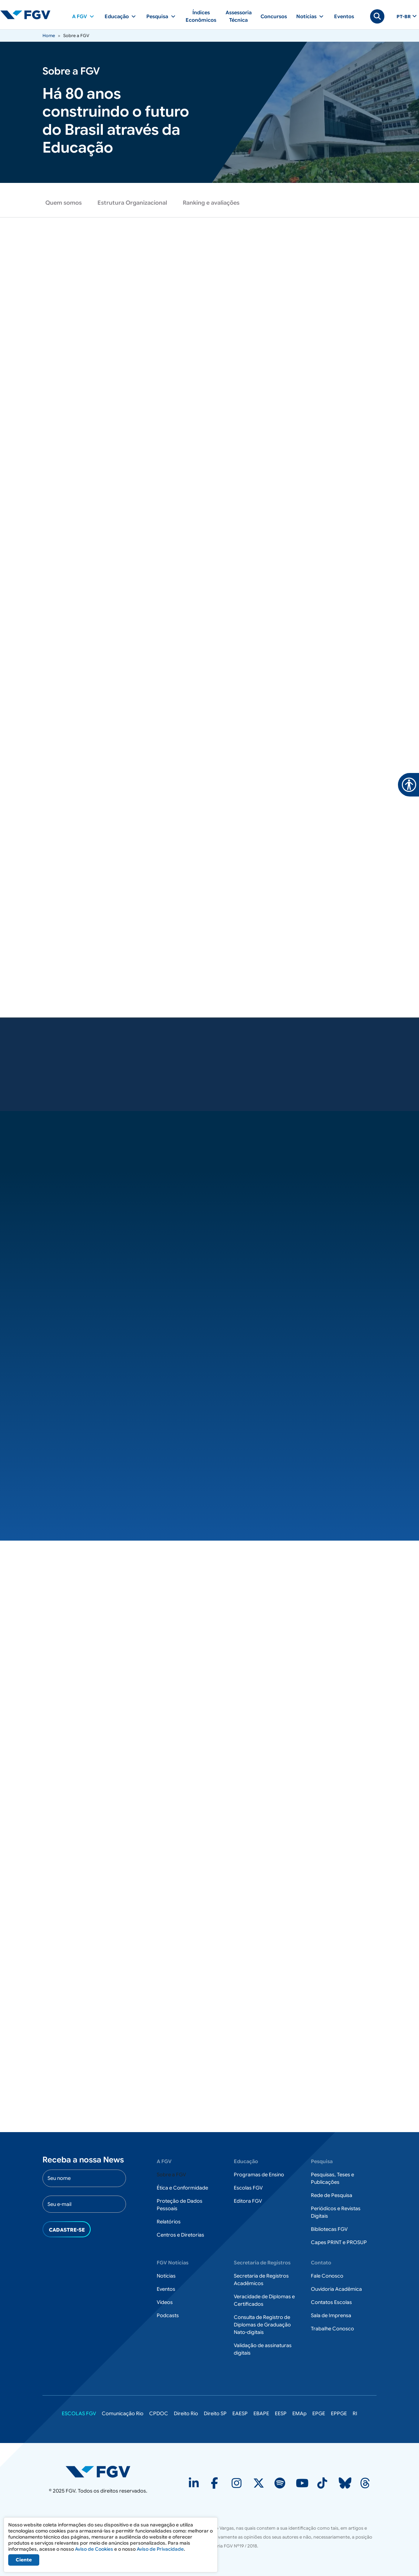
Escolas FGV (248, 2188)
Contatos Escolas (331, 2302)
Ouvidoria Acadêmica (336, 2289)
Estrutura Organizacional (132, 202)
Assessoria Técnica (239, 16)
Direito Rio (186, 2414)
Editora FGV (248, 2201)
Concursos (274, 16)
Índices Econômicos (201, 16)
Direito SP (215, 2414)
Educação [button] (117, 16)
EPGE (318, 2414)
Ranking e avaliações (211, 202)
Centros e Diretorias (180, 2235)
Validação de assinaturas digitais (263, 2349)
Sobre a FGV (171, 2175)
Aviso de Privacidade (160, 2549)
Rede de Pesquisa (331, 2195)
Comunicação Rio (122, 2414)
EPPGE (339, 2414)
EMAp (299, 2414)
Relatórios (169, 2222)
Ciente (24, 2560)
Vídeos (165, 2302)
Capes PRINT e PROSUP (339, 2242)
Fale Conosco (327, 2276)
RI (355, 2414)
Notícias (166, 2276)
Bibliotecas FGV (329, 2229)
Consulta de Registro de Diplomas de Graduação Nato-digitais (262, 2325)
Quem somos (63, 202)
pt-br (404, 17)
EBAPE (261, 2414)
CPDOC (158, 2414)
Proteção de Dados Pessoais (179, 2205)
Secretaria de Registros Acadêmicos (261, 2280)
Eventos (344, 16)
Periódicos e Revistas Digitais (335, 2212)
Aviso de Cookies (94, 2549)
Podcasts (168, 2316)
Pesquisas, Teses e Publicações (332, 2179)
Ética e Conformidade (182, 2188)
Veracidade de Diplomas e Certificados (264, 2301)
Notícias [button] (306, 16)
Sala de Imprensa (331, 2316)
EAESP (240, 2414)
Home (48, 35)
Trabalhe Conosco (332, 2329)
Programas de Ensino (259, 2175)
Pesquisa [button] (157, 16)
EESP (281, 2414)
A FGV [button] (79, 16)
